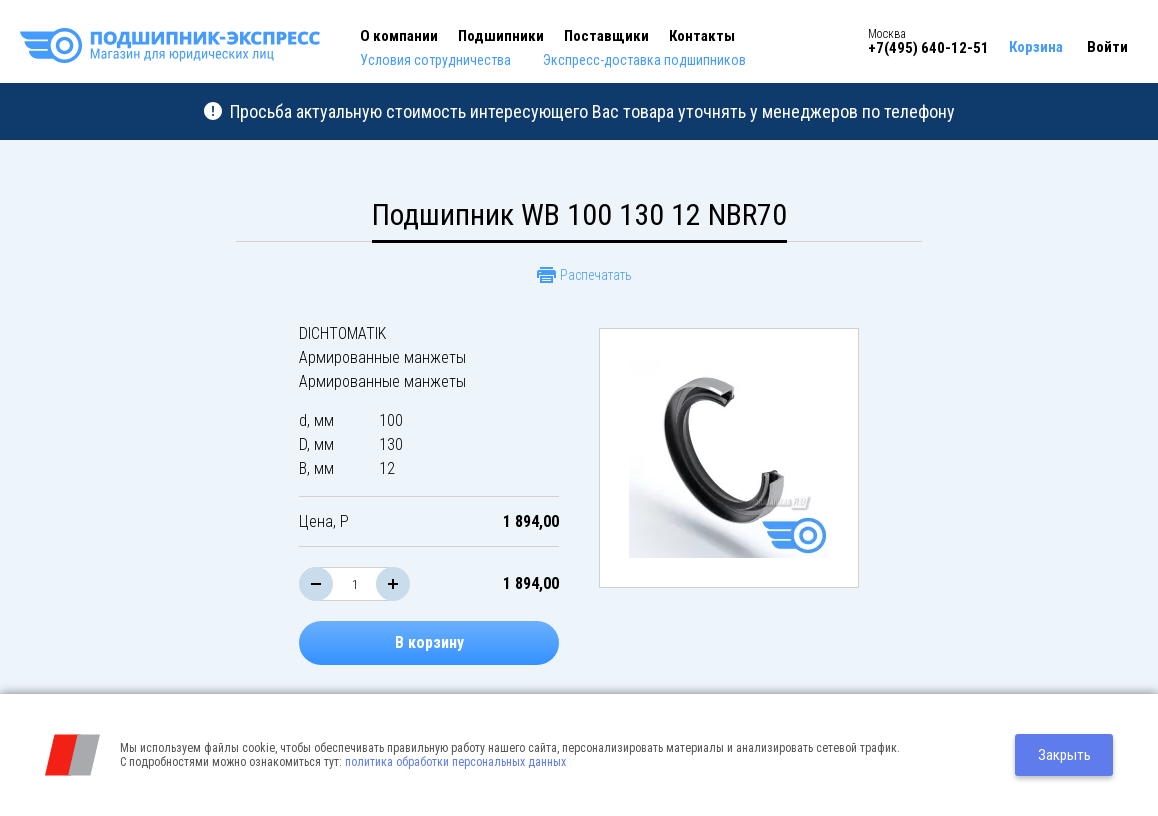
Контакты (702, 36)
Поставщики (606, 36)
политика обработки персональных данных (455, 762)
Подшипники (501, 36)
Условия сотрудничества (435, 60)
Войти (1107, 47)
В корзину (429, 642)
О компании (399, 36)
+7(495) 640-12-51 (928, 48)
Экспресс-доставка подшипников (644, 60)
